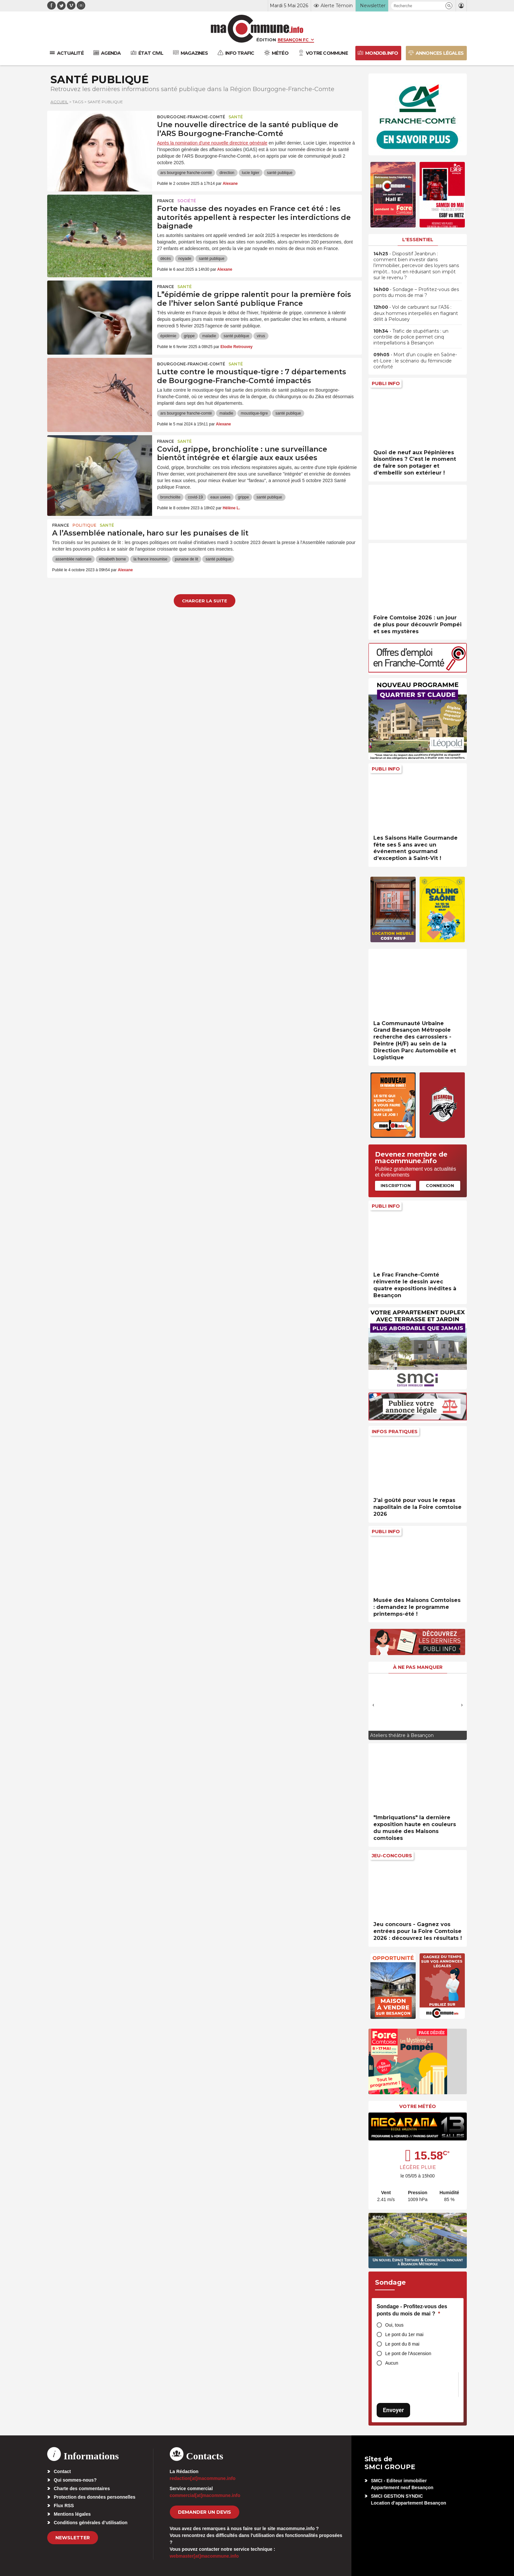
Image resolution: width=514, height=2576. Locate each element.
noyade (184, 258)
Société (186, 200)
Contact (62, 2471)
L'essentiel (417, 240)
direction (226, 172)
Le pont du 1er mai (404, 2334)
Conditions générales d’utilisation (91, 2522)
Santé (235, 116)
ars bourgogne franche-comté (186, 172)
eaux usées (220, 497)
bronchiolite (170, 497)
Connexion (440, 1185)
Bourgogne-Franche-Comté (191, 116)
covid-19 (195, 497)
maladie (209, 336)
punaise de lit (186, 559)
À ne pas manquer (418, 1667)
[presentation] (373, 1705)
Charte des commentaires (82, 2488)
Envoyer (393, 2410)
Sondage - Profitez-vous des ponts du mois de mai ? (412, 2310)
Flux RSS (64, 2505)
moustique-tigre (254, 413)
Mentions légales (72, 2514)
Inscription (396, 1185)
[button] (448, 5)
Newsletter (72, 2538)
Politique (84, 525)
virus (261, 336)
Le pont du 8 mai (402, 2344)
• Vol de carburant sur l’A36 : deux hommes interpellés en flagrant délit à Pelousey (415, 313)
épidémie (168, 336)
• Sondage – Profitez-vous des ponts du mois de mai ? (416, 292)
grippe (189, 336)
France (165, 200)
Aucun (391, 2363)
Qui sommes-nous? (75, 2480)
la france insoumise (150, 559)
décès (165, 258)
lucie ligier (250, 172)
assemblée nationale (73, 559)
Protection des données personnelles (94, 2497)
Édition (266, 39)
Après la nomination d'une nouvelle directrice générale (212, 143)
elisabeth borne (112, 559)
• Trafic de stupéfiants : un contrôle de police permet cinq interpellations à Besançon (410, 337)
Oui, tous (394, 2325)
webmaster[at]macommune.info (204, 2556)
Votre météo (417, 2106)
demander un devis (204, 2512)
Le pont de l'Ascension (408, 2353)
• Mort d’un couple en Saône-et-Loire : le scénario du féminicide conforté (415, 360)
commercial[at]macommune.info (205, 2495)
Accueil (59, 101)
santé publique (279, 172)
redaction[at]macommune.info (203, 2478)
